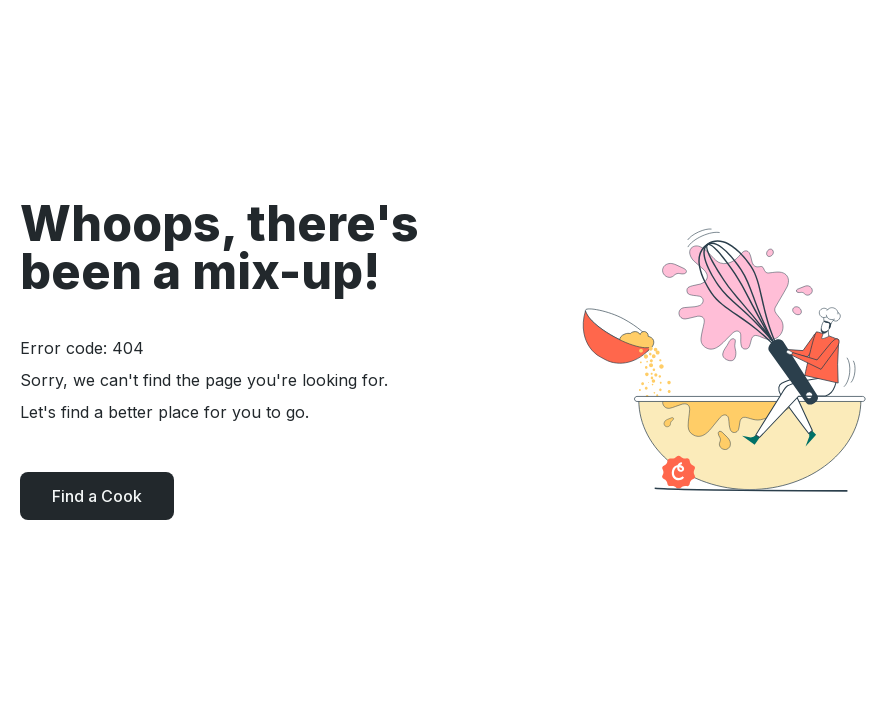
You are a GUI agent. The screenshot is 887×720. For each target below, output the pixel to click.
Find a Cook (97, 496)
